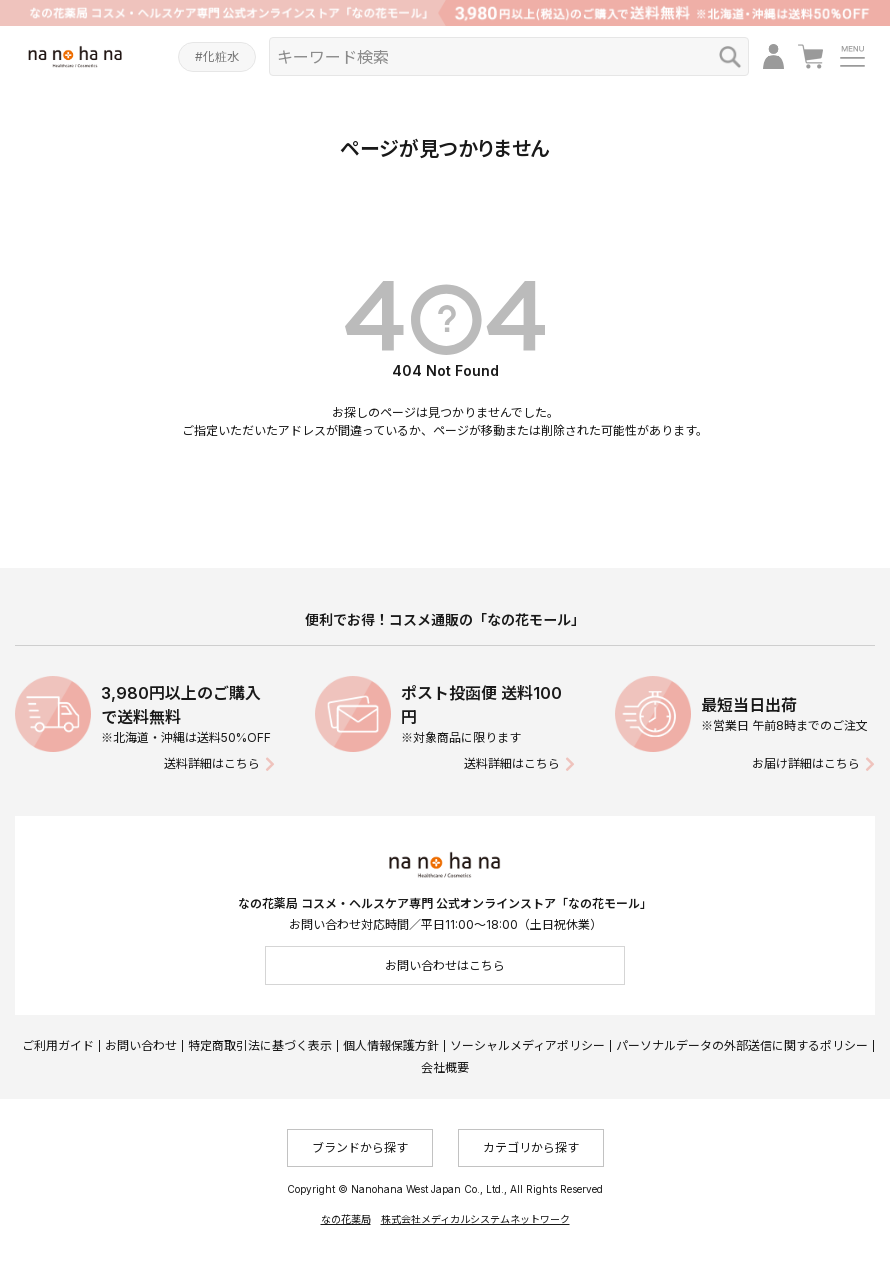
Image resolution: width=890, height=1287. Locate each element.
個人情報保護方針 (391, 1045)
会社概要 (445, 1067)
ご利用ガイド (58, 1045)
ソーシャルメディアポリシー (527, 1045)
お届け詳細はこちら (806, 763)
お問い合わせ (141, 1045)
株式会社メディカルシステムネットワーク (475, 1219)
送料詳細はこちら (212, 763)
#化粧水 (217, 56)
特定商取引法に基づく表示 (260, 1045)
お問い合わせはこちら (445, 965)
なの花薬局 (346, 1219)
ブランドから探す (360, 1147)
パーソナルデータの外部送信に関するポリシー (742, 1045)
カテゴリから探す (531, 1147)
